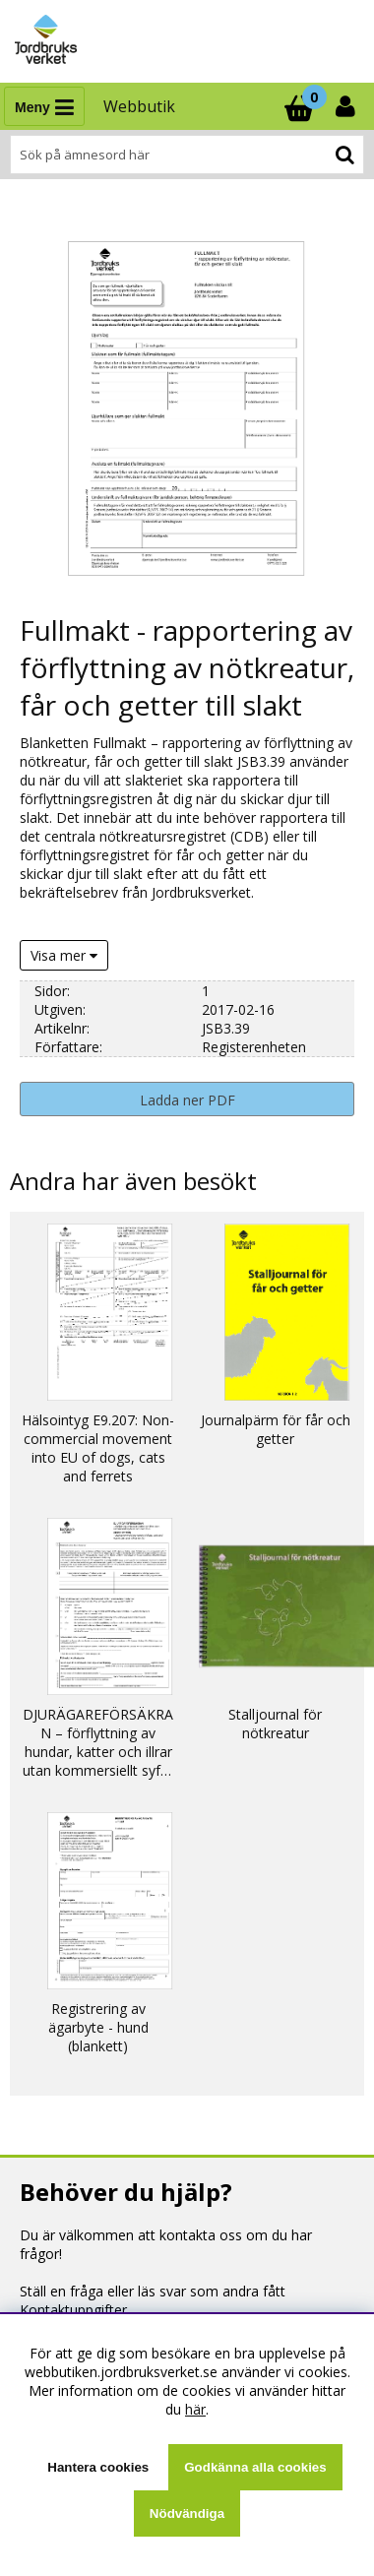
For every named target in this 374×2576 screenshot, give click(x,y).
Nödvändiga (187, 2513)
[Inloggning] (347, 106)
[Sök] (187, 154)
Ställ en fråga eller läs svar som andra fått (152, 2291)
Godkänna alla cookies (255, 2467)
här (195, 2409)
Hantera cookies (98, 2467)
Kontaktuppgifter (73, 2309)
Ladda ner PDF (187, 1100)
